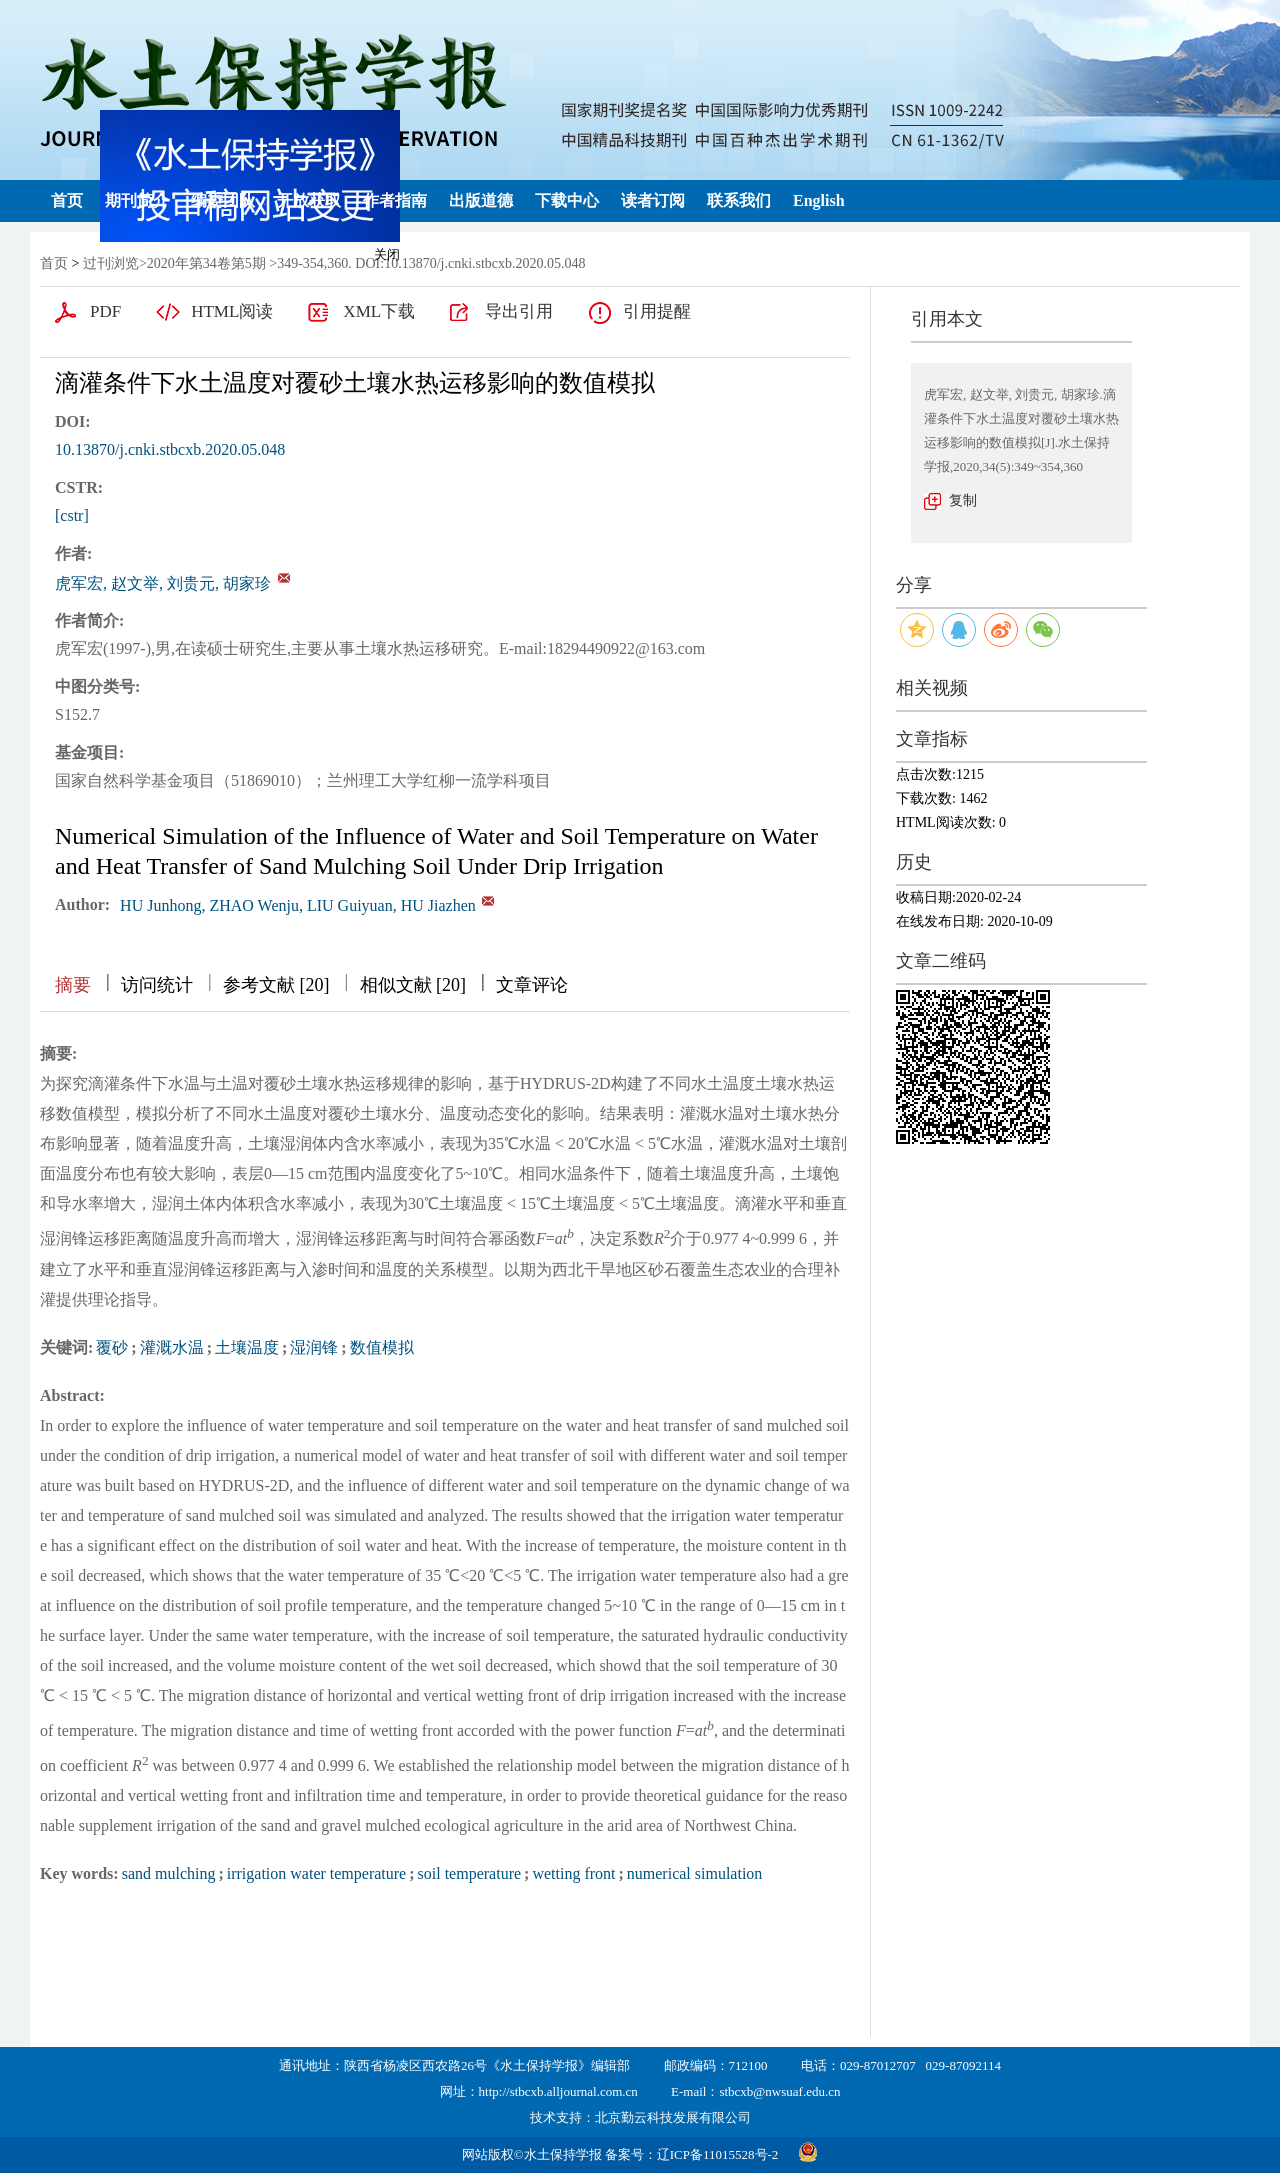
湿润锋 (314, 1347)
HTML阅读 (232, 311)
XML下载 (379, 311)
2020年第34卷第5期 (206, 263)
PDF (105, 311)
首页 (67, 200)
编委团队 (223, 200)
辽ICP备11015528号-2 (718, 2154)
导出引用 (519, 311)
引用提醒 (657, 311)
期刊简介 (137, 200)
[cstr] (72, 515)
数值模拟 (382, 1347)
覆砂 (112, 1347)
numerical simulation (695, 1873)
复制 (963, 500)
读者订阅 (653, 200)
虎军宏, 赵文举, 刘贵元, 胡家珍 (163, 583)
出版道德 (481, 200)
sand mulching (169, 1873)
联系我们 (739, 200)
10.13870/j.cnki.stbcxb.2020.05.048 (170, 449)
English (819, 200)
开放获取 (309, 200)
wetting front (573, 1873)
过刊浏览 (111, 263)
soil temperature (470, 1873)
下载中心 (567, 200)
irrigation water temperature (316, 1873)
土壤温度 (247, 1347)
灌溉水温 (172, 1347)
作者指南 (395, 200)
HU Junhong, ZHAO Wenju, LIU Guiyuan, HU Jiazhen (298, 905)
